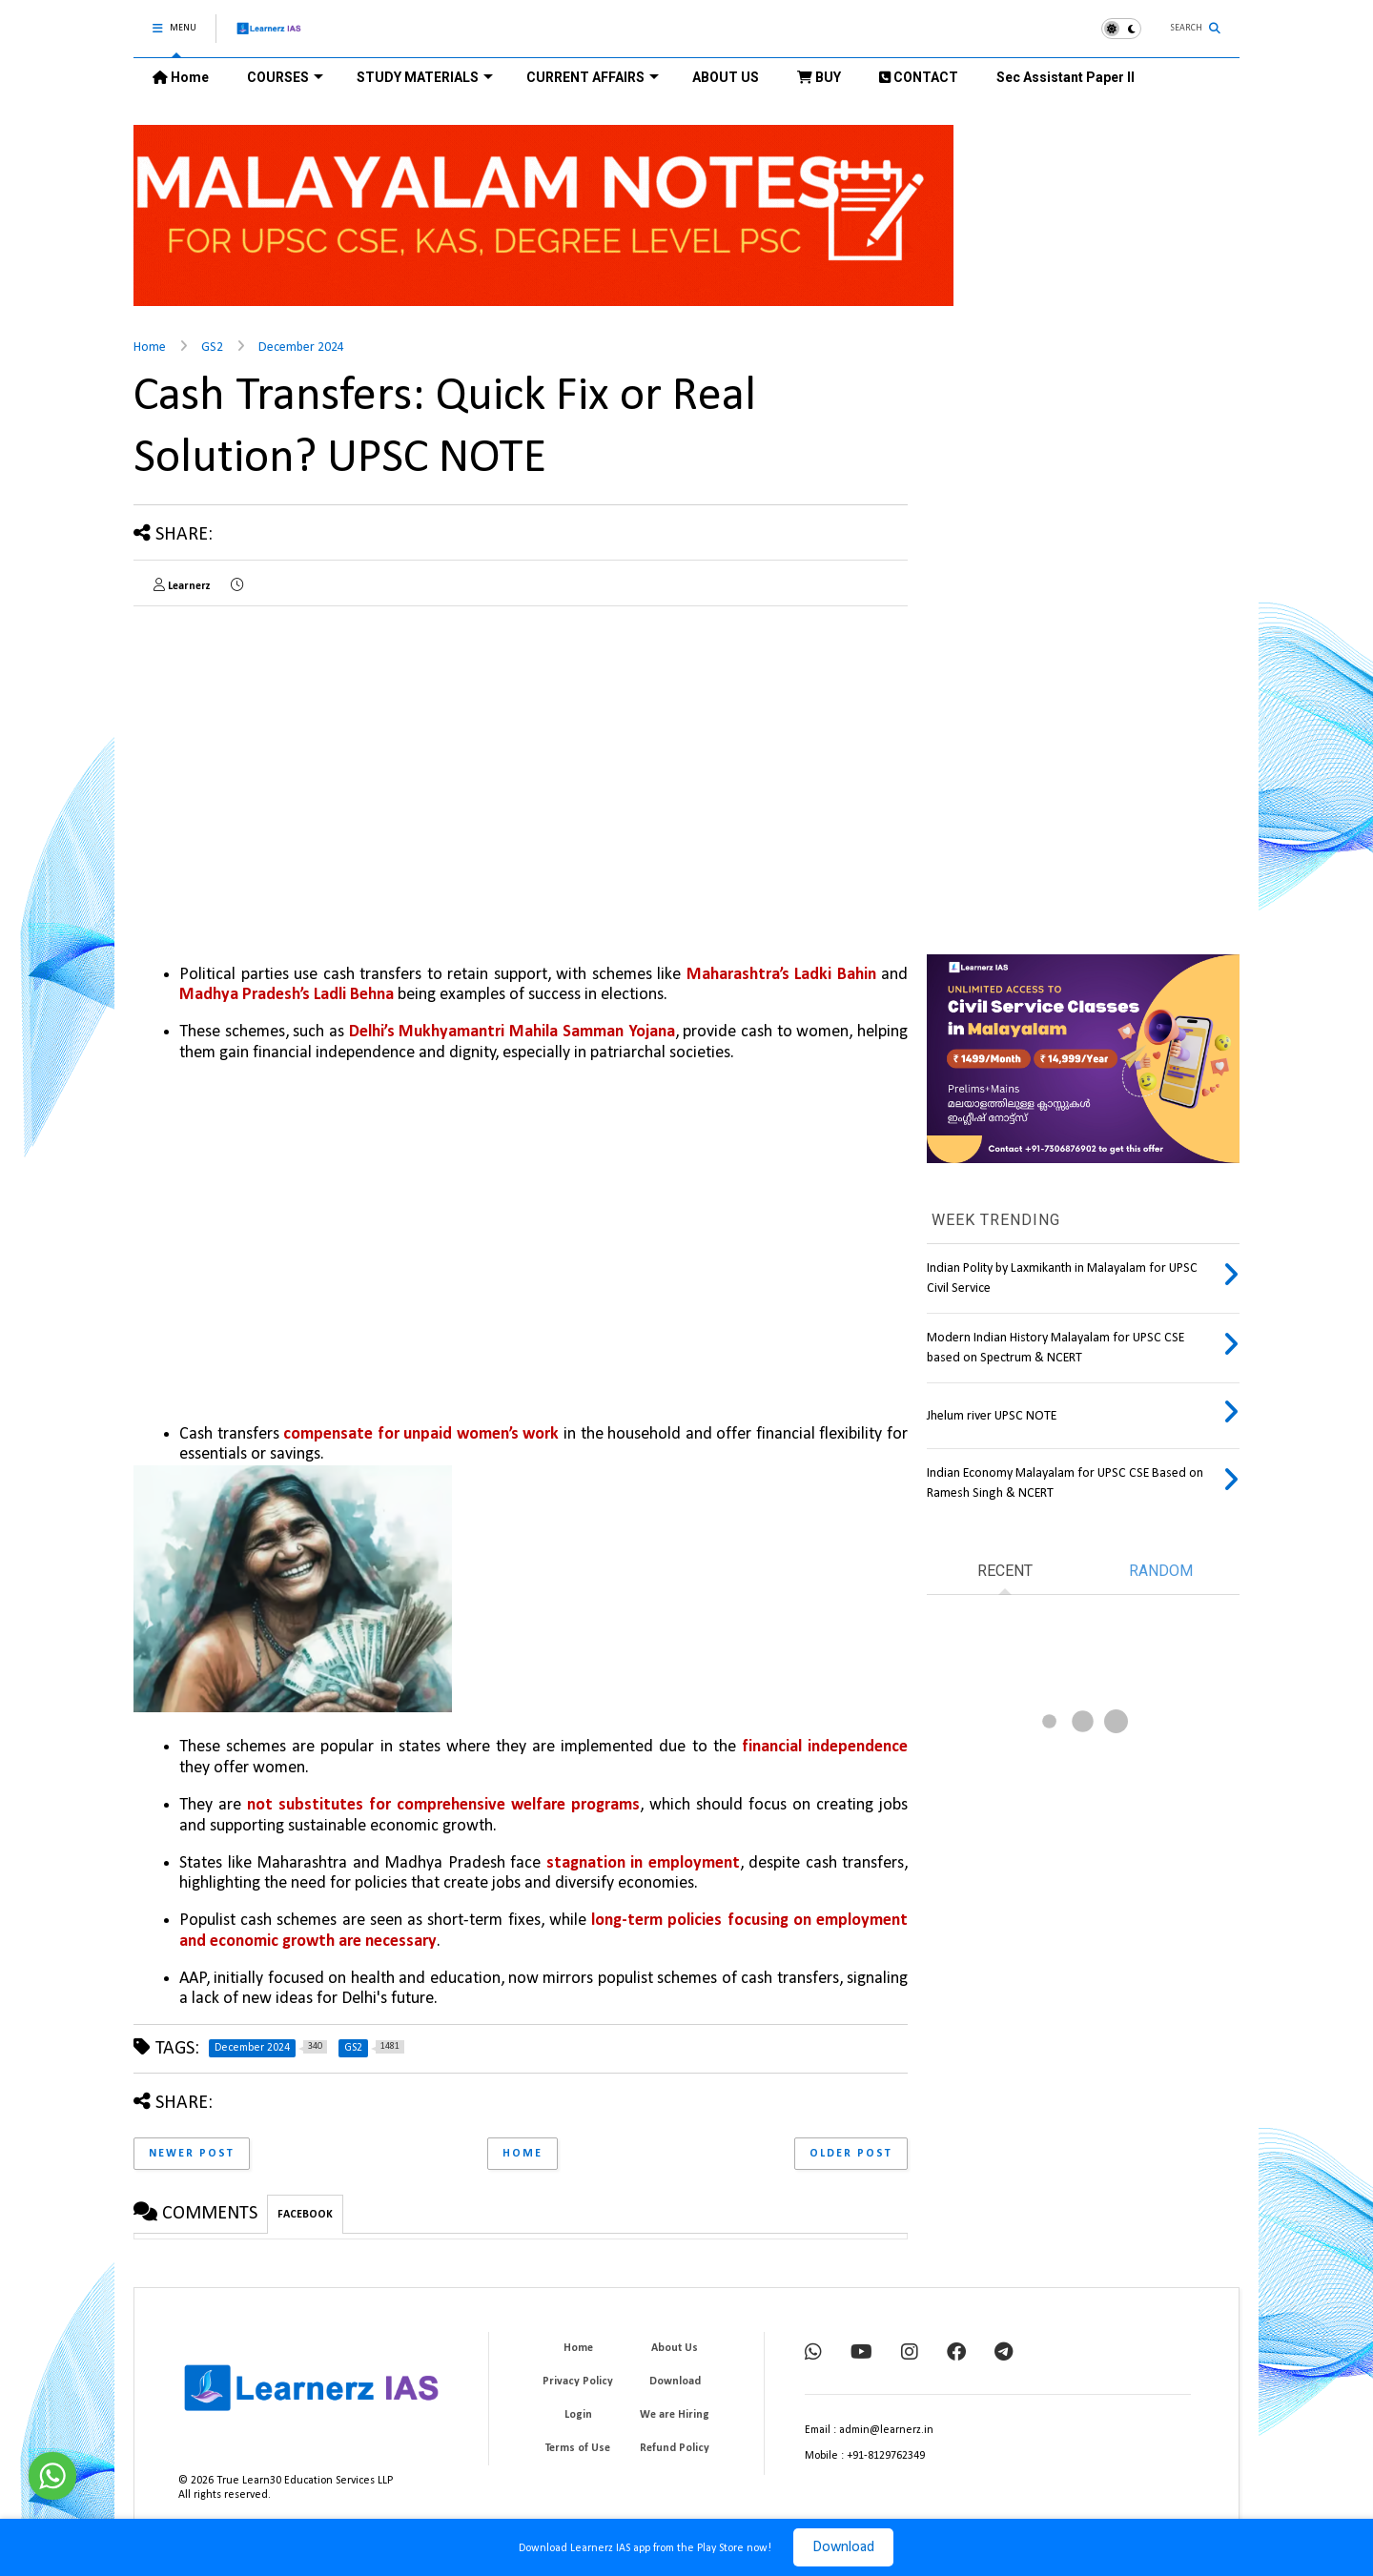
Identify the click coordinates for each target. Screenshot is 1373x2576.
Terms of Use (577, 2448)
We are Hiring (674, 2415)
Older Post (850, 2153)
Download (843, 2547)
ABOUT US (725, 77)
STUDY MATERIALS (425, 77)
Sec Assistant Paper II (1065, 77)
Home (181, 77)
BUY (819, 77)
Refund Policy (674, 2448)
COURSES (285, 77)
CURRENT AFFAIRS (592, 77)
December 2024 (301, 347)
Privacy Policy (578, 2381)
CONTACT (918, 77)
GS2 (212, 347)
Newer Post (192, 2153)
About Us (674, 2348)
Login (578, 2415)
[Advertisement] (293, 754)
